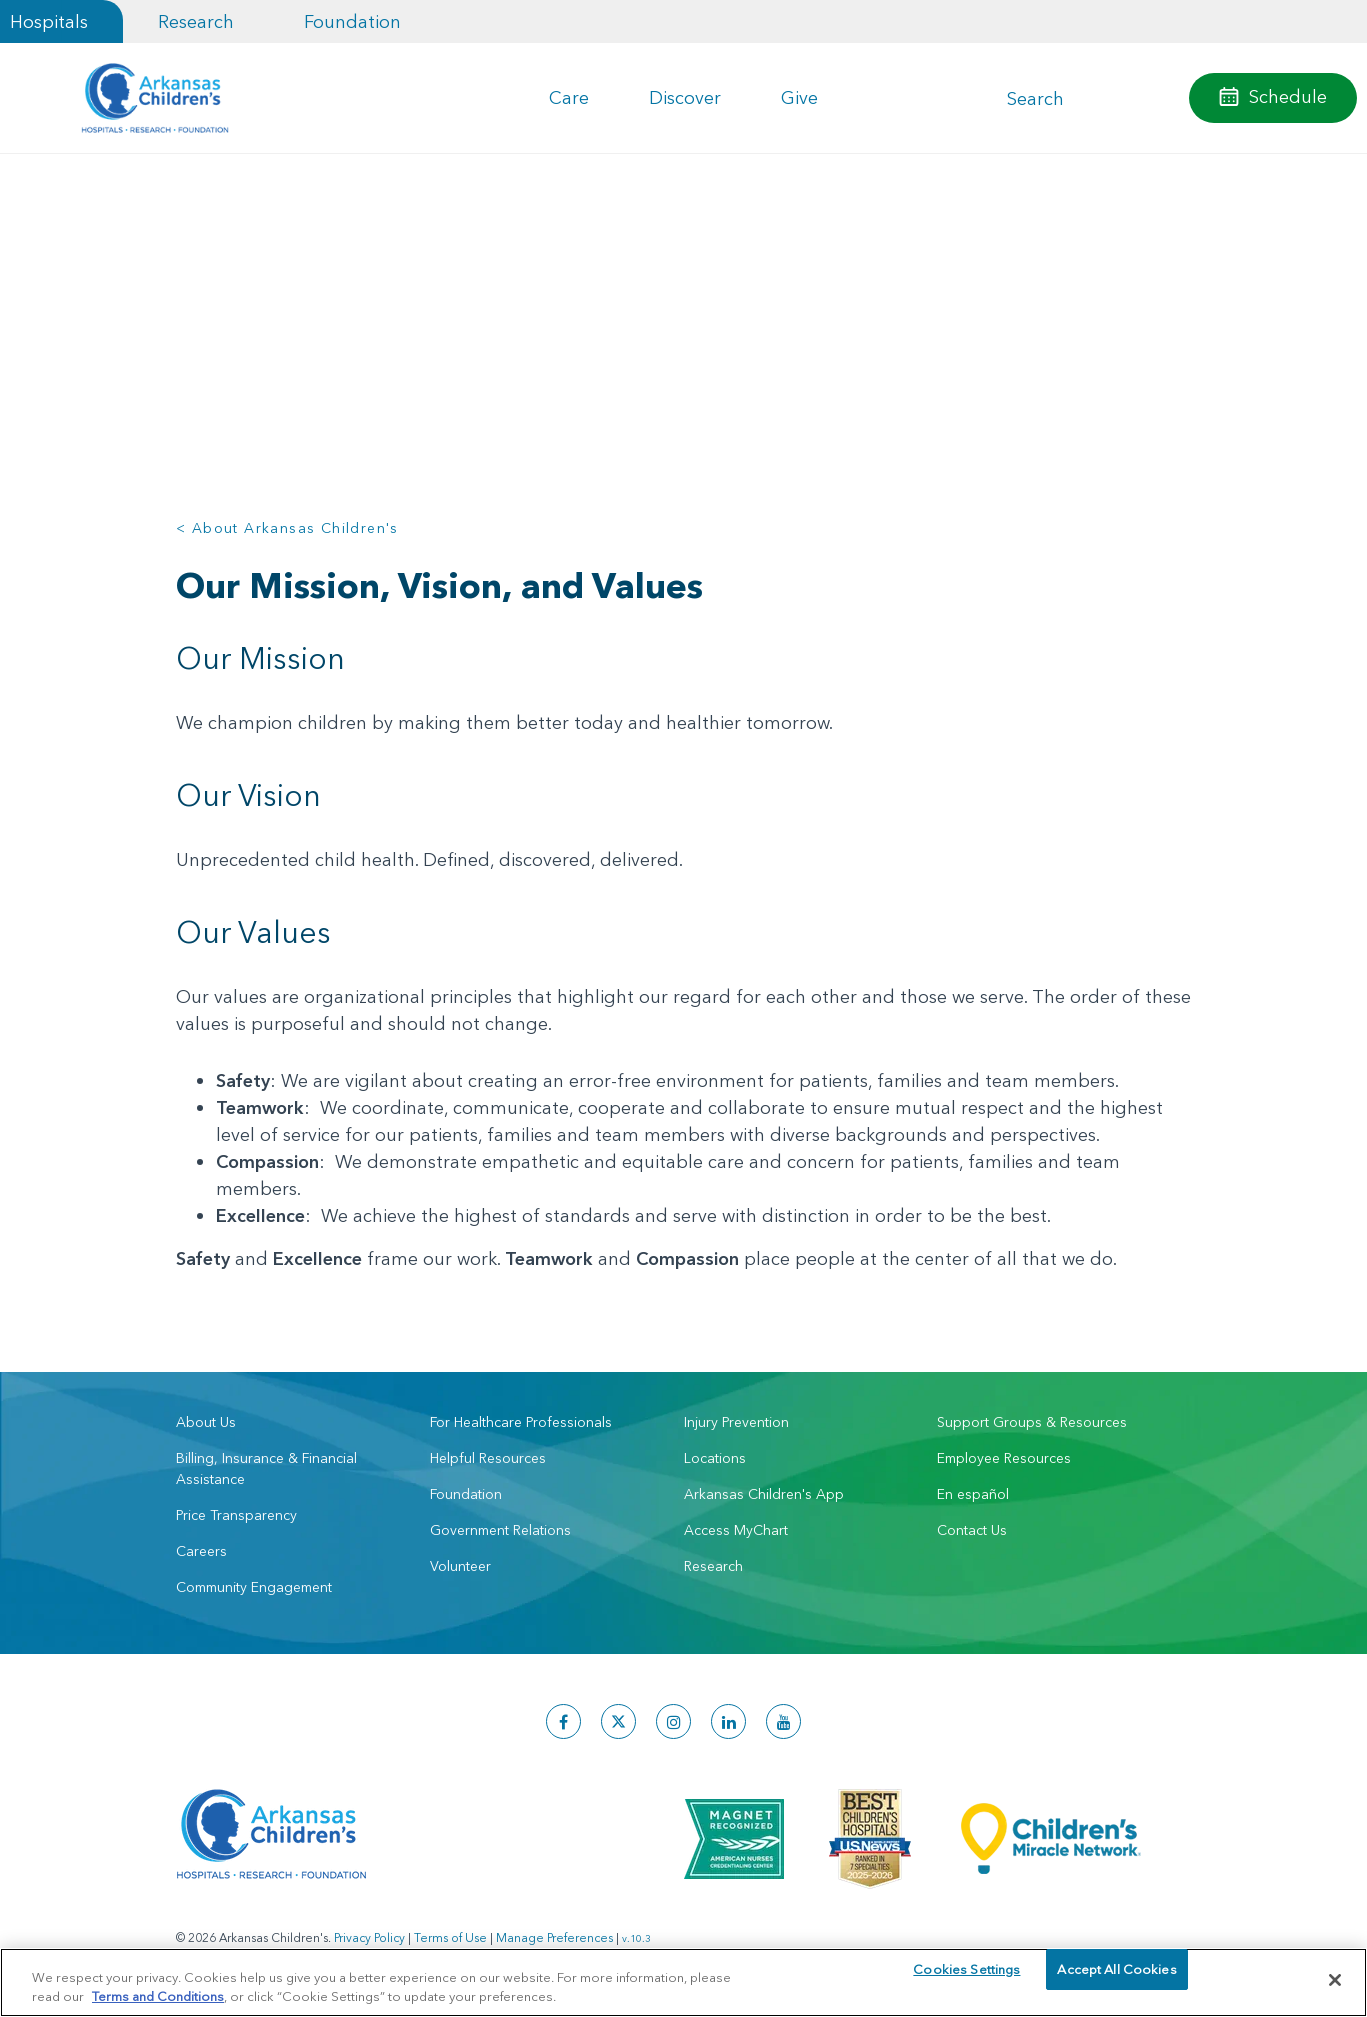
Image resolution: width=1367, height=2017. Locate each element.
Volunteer (460, 1566)
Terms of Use (450, 1937)
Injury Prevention (736, 1422)
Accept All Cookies (1116, 1979)
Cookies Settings (966, 1979)
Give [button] (799, 97)
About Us (206, 1422)
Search (1035, 98)
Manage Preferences (554, 1937)
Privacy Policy (369, 1937)
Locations (715, 1458)
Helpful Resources (488, 1458)
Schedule (1288, 96)
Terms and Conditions (158, 1995)
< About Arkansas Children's (287, 528)
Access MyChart (736, 1530)
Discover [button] (685, 97)
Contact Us (972, 1530)
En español (973, 1494)
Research (196, 21)
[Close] (1335, 1980)
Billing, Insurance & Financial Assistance (266, 1468)
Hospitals (49, 21)
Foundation (352, 21)
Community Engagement (254, 1587)
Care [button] (569, 97)
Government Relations (500, 1530)
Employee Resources (1004, 1458)
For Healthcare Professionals (521, 1422)
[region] (683, 1981)
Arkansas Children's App (764, 1494)
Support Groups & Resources (1032, 1422)
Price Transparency (236, 1515)
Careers (201, 1551)
